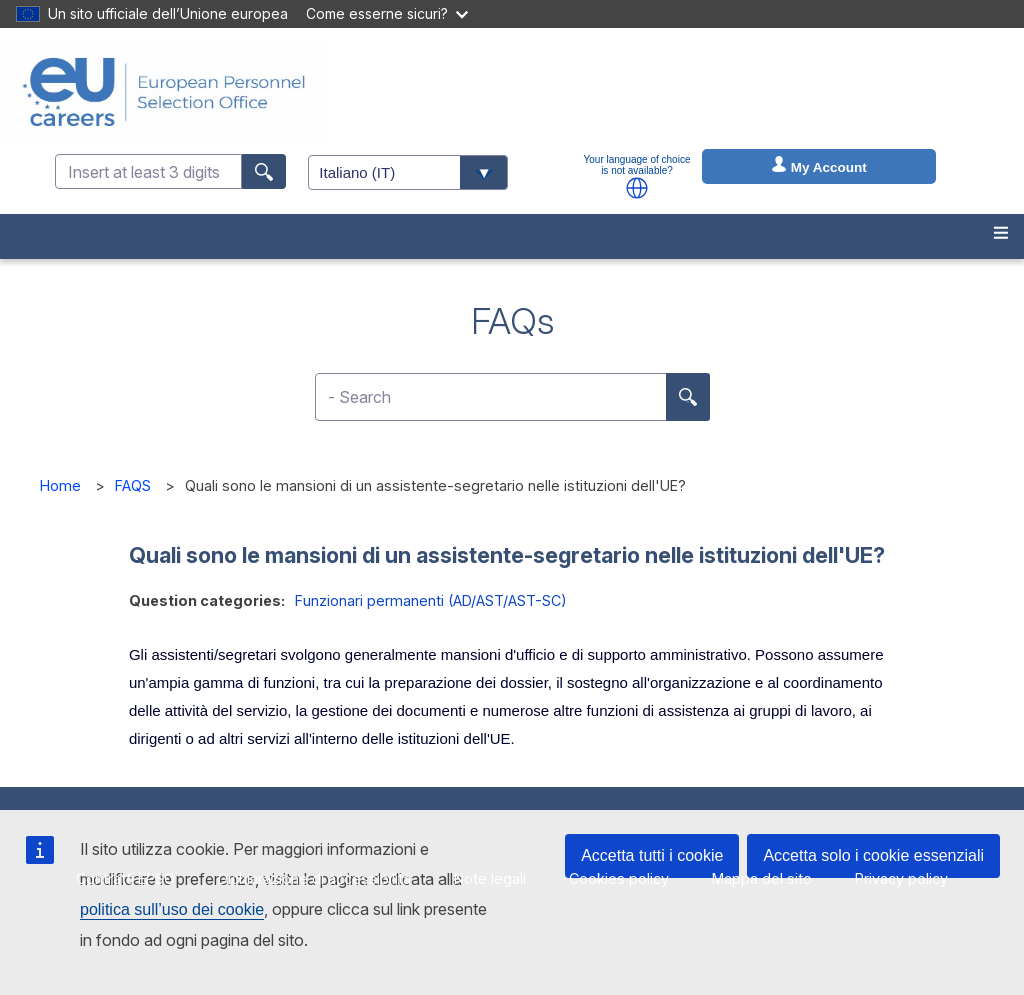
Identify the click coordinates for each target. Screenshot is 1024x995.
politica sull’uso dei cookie (172, 909)
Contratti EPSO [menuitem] (125, 878)
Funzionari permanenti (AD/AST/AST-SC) (431, 600)
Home (60, 485)
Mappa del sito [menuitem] (762, 878)
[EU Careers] (164, 92)
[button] (637, 188)
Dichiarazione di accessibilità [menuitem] (314, 878)
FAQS (133, 485)
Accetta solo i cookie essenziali (873, 855)
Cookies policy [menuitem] (619, 878)
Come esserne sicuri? (387, 13)
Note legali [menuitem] (490, 878)
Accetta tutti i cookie (652, 855)
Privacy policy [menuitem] (901, 878)
